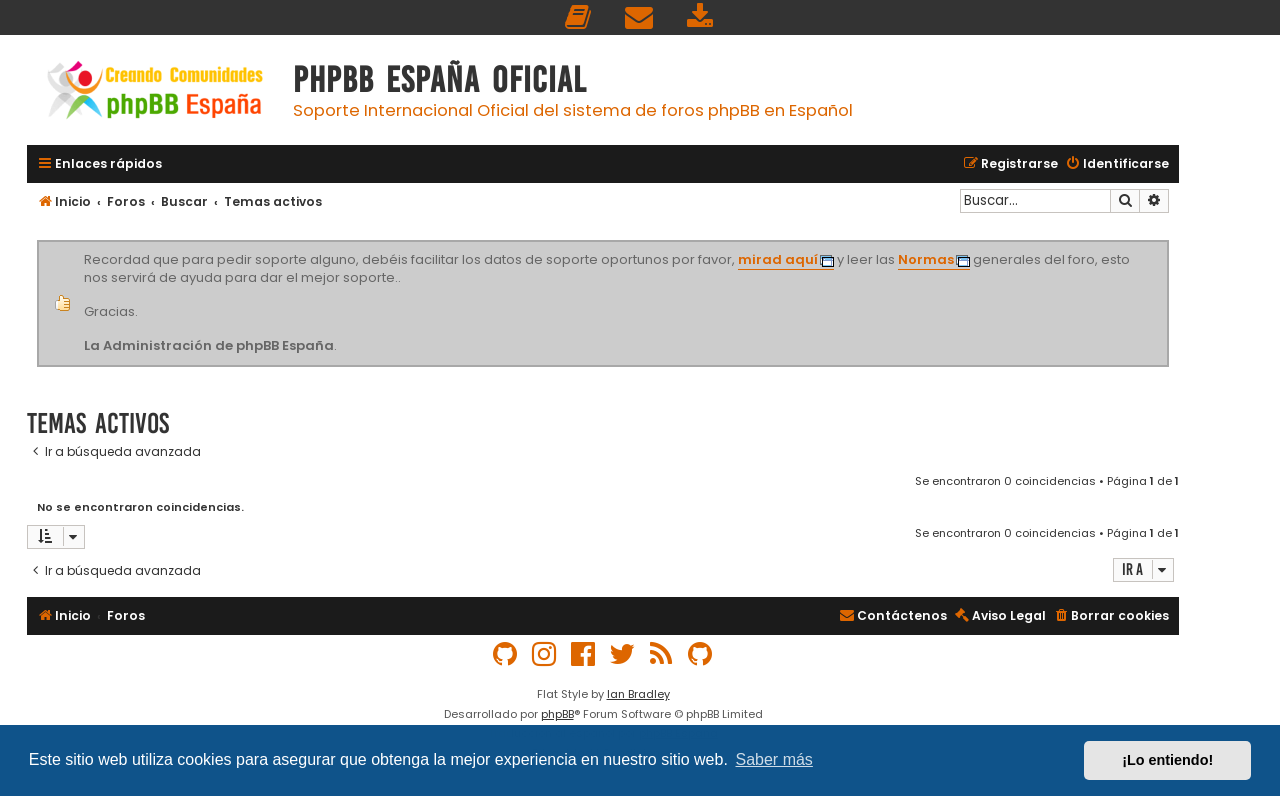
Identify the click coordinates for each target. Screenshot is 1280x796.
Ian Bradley (638, 694)
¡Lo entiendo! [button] (1167, 760)
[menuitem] (579, 17)
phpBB (557, 714)
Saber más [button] (774, 759)
